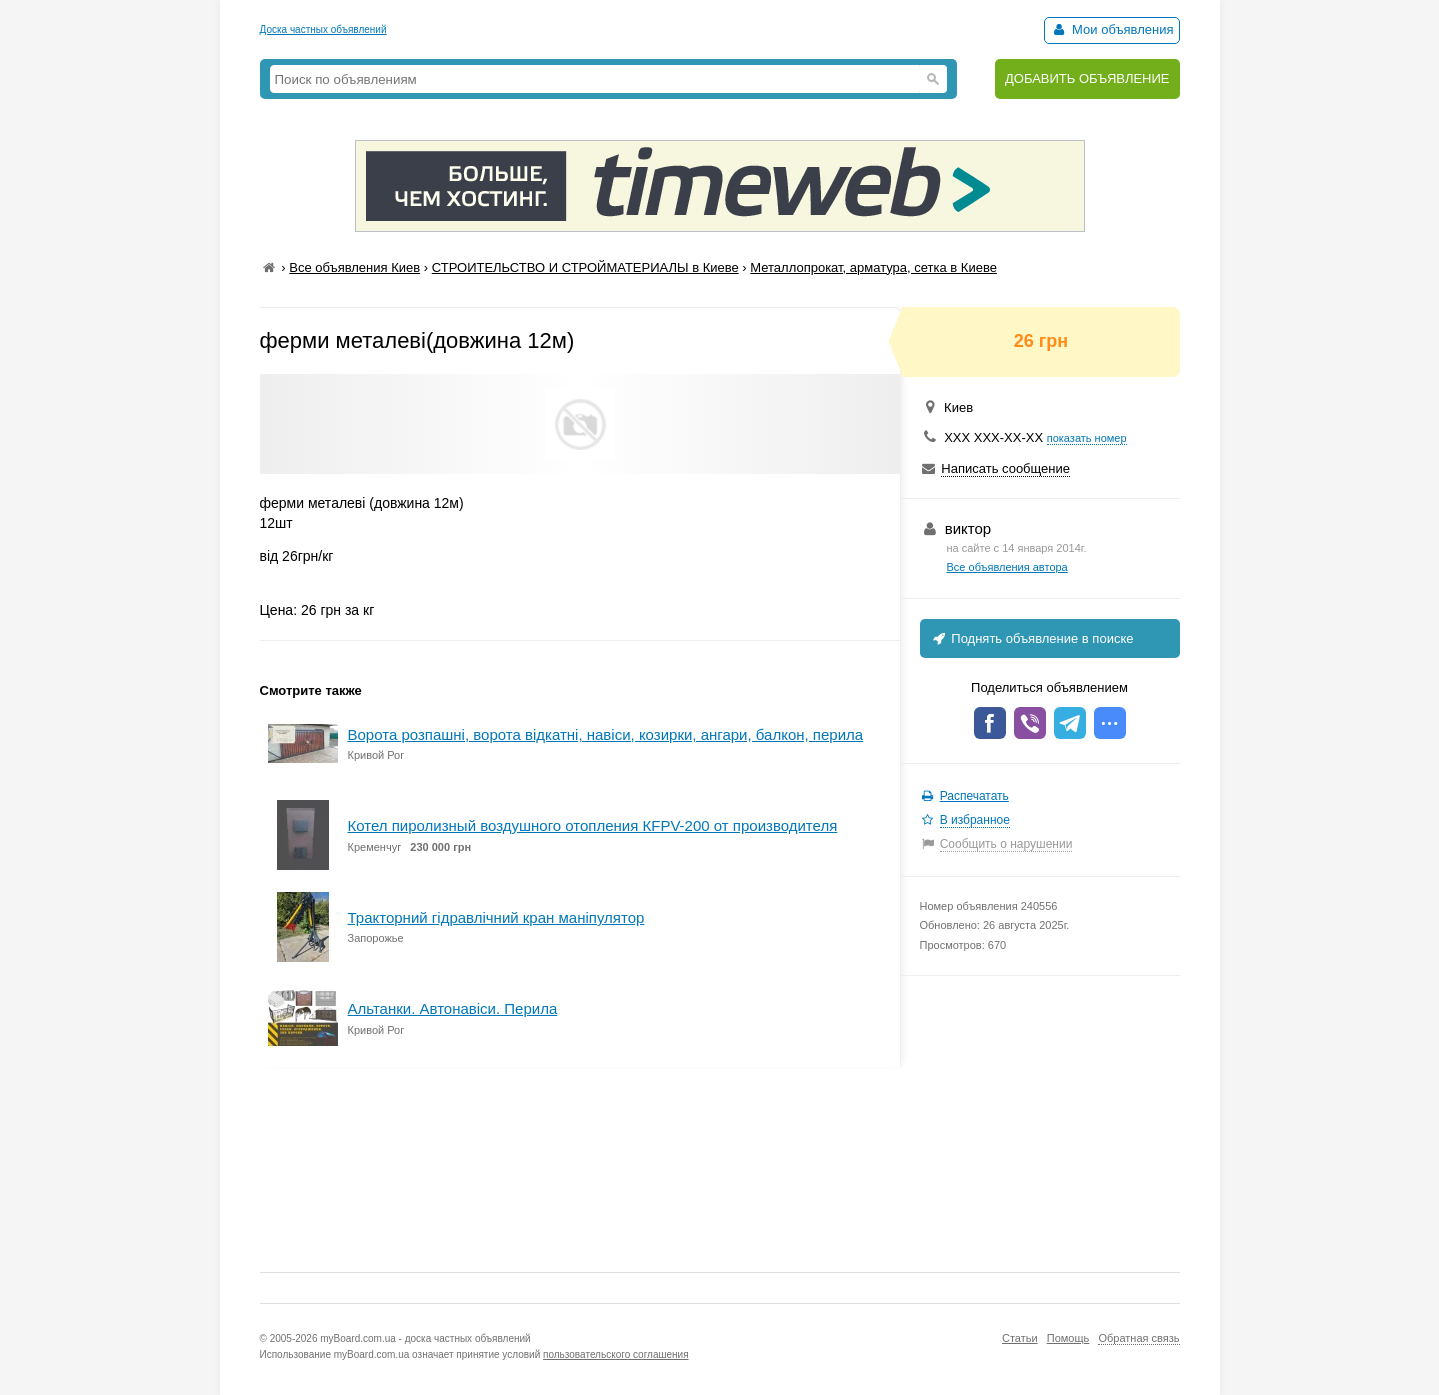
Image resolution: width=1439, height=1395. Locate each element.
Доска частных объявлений (323, 29)
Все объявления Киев (354, 267)
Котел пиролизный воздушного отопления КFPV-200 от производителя (593, 825)
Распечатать (974, 796)
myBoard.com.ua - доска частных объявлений (425, 1338)
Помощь (1068, 1338)
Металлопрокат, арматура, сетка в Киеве (873, 267)
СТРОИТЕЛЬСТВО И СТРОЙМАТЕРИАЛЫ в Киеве (585, 267)
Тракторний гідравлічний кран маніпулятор (496, 917)
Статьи (1020, 1338)
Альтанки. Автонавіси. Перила (453, 1008)
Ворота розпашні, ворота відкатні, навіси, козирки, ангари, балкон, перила (606, 734)
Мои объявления (1111, 29)
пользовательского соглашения (616, 1354)
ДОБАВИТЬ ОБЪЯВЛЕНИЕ (1087, 78)
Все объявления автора (1007, 567)
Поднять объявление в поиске (1032, 638)
